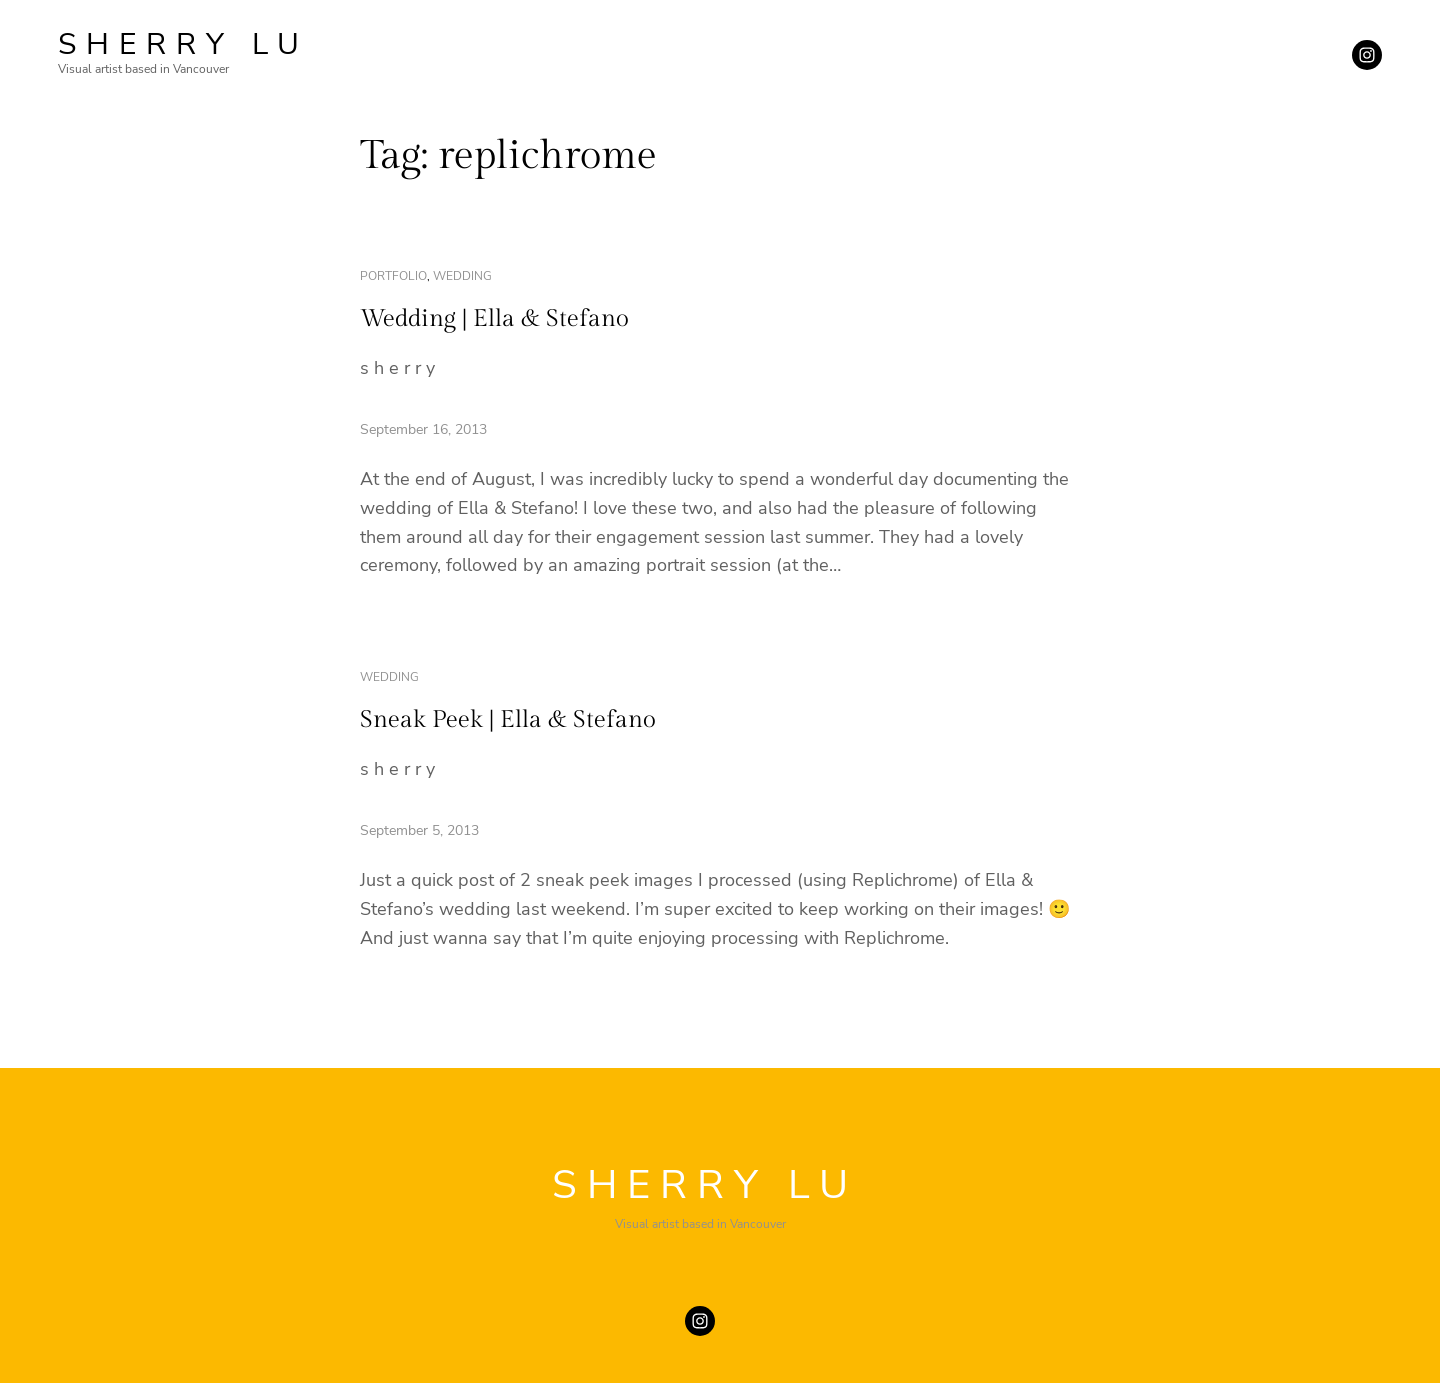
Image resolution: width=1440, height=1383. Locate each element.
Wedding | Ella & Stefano (494, 319)
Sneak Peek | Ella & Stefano (508, 720)
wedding (462, 276)
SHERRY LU (183, 44)
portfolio (393, 276)
